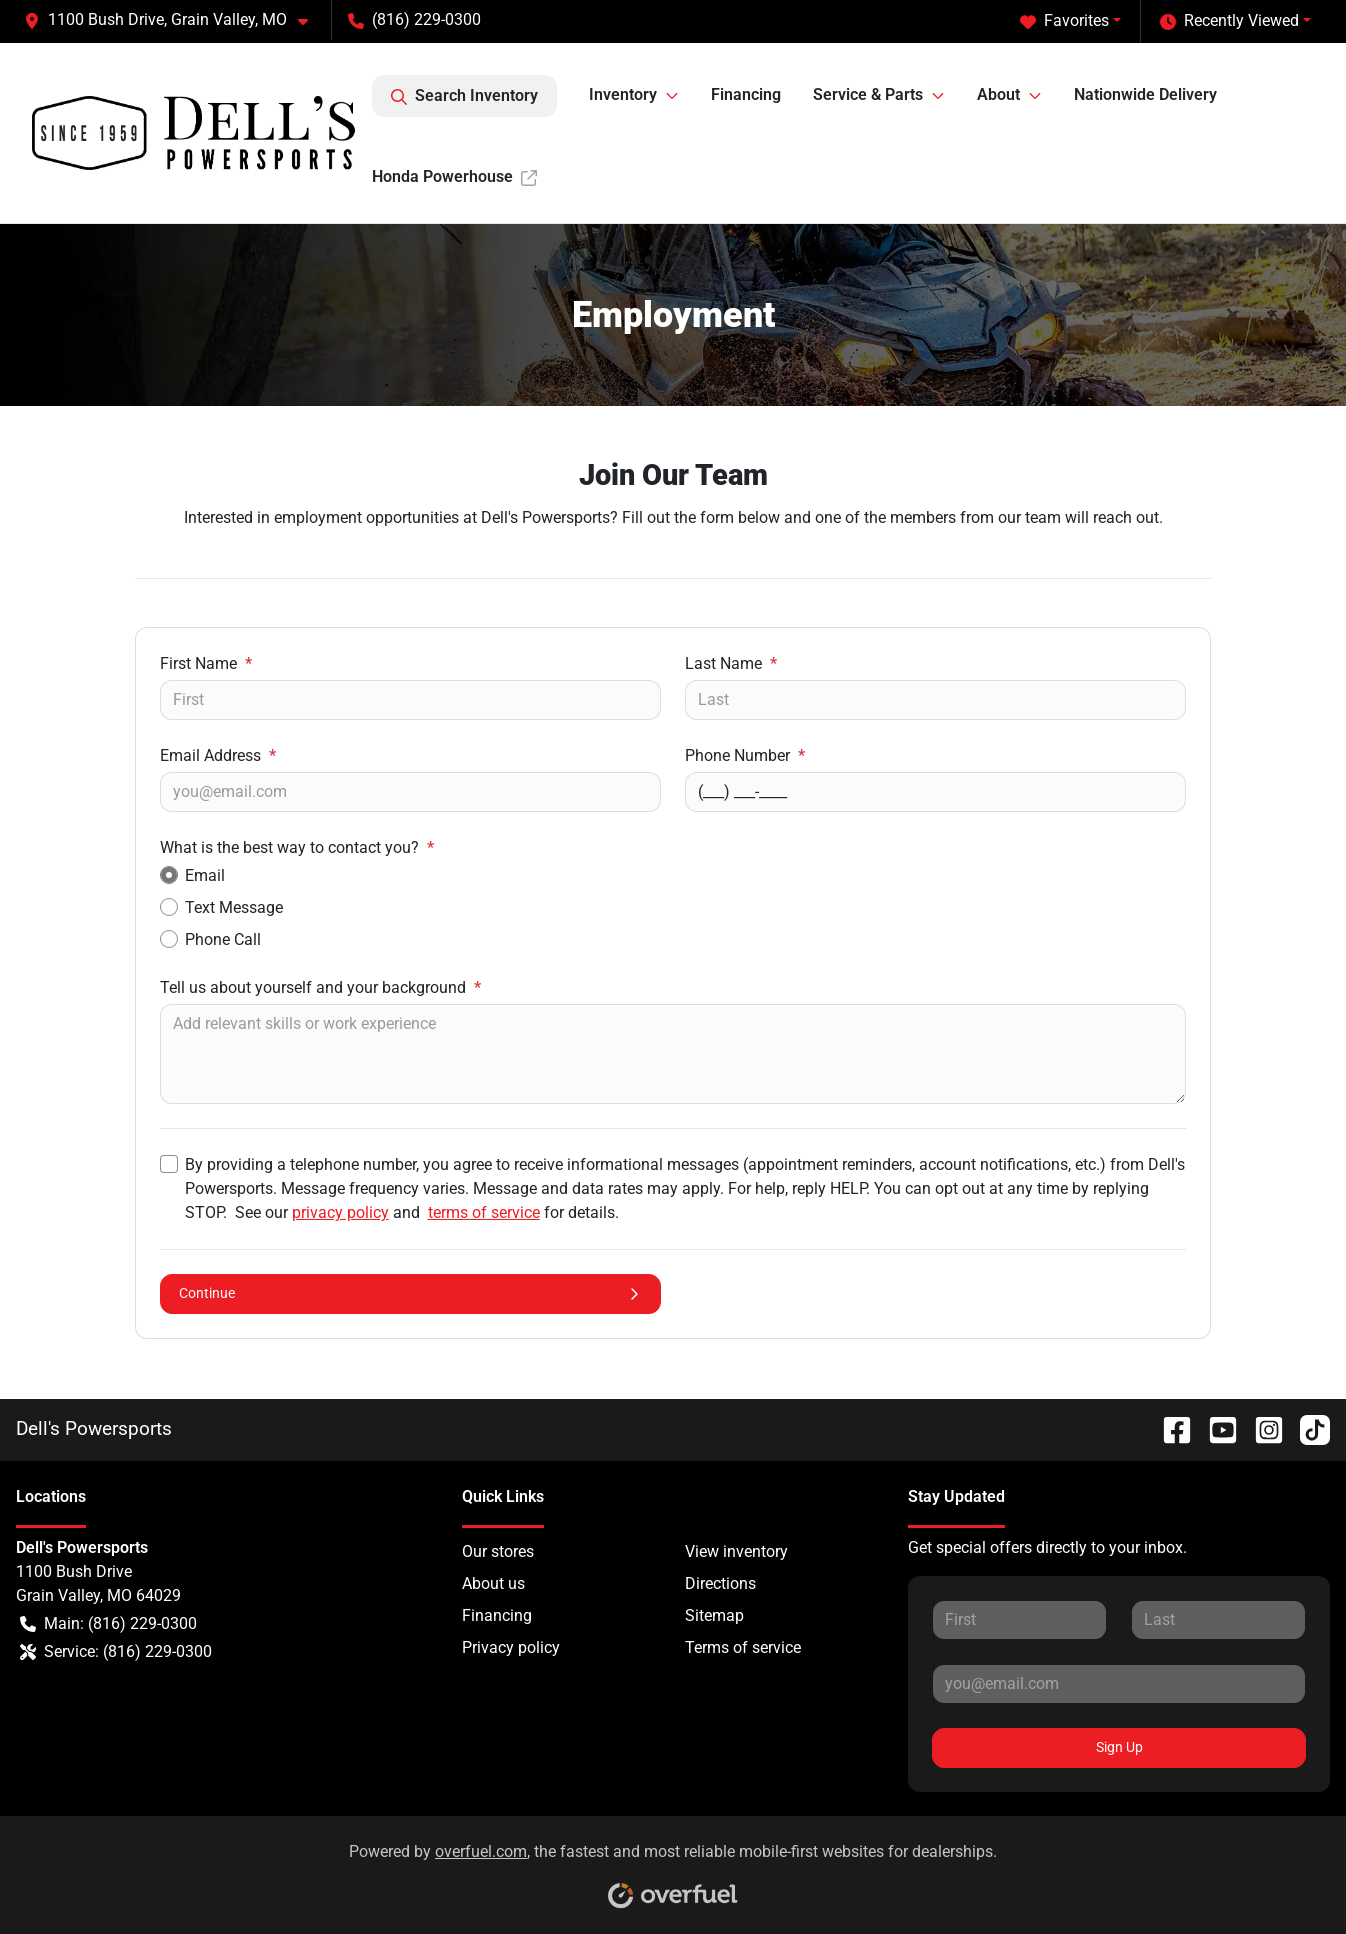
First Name (206, 663)
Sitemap (714, 1615)
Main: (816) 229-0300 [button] (108, 1624)
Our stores (498, 1551)
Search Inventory (464, 96)
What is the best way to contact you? (297, 847)
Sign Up (1119, 1747)
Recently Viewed (1229, 21)
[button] (174, 20)
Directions (720, 1583)
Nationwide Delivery (1145, 94)
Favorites (1064, 21)
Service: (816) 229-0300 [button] (116, 1652)
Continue (410, 1293)
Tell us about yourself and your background (320, 987)
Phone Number (745, 755)
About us (493, 1583)
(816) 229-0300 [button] (414, 19)
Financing (746, 94)
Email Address (218, 755)
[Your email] (410, 792)
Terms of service (743, 1647)
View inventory (736, 1551)
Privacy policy (511, 1647)
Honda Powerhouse (454, 176)
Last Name (731, 663)
